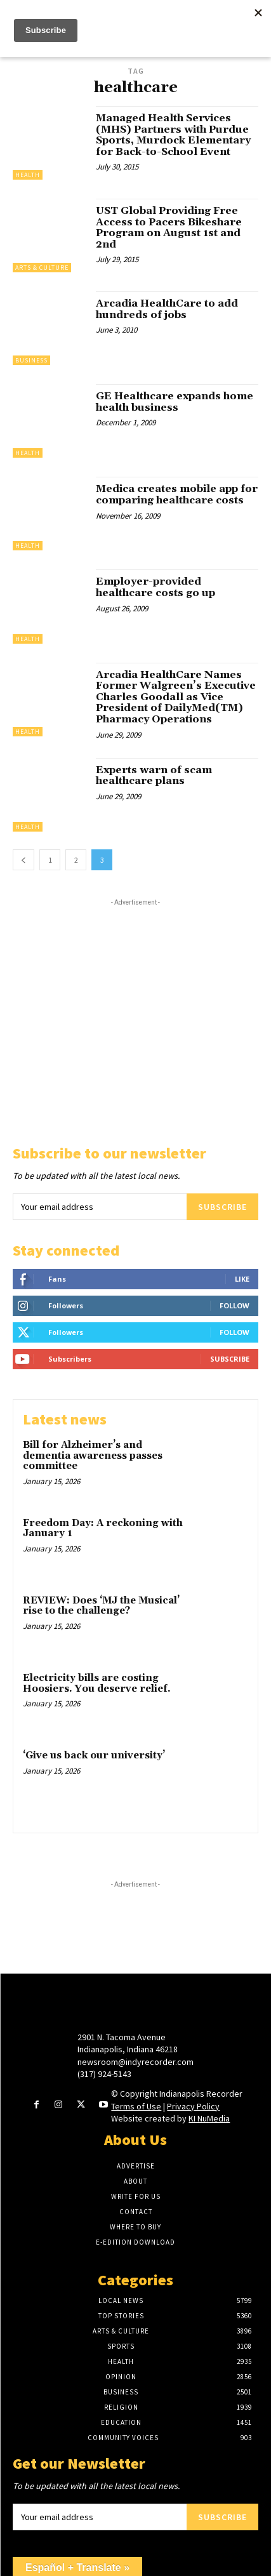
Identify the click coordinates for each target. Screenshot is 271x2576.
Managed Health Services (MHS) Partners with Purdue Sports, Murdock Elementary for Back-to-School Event (173, 135)
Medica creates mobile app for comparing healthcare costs (177, 494)
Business (31, 360)
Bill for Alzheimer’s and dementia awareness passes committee (92, 1455)
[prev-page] (23, 859)
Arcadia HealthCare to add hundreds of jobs (167, 309)
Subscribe (222, 1206)
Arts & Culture (42, 267)
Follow (234, 1305)
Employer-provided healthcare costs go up (155, 587)
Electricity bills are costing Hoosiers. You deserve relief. (97, 1683)
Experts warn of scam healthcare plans (154, 776)
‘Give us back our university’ (94, 1755)
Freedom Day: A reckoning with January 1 (103, 1528)
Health (27, 175)
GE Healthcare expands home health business (174, 402)
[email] (100, 1206)
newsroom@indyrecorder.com (135, 2062)
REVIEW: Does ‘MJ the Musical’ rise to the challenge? (101, 1606)
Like (242, 1279)
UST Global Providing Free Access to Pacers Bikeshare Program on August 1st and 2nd (169, 227)
